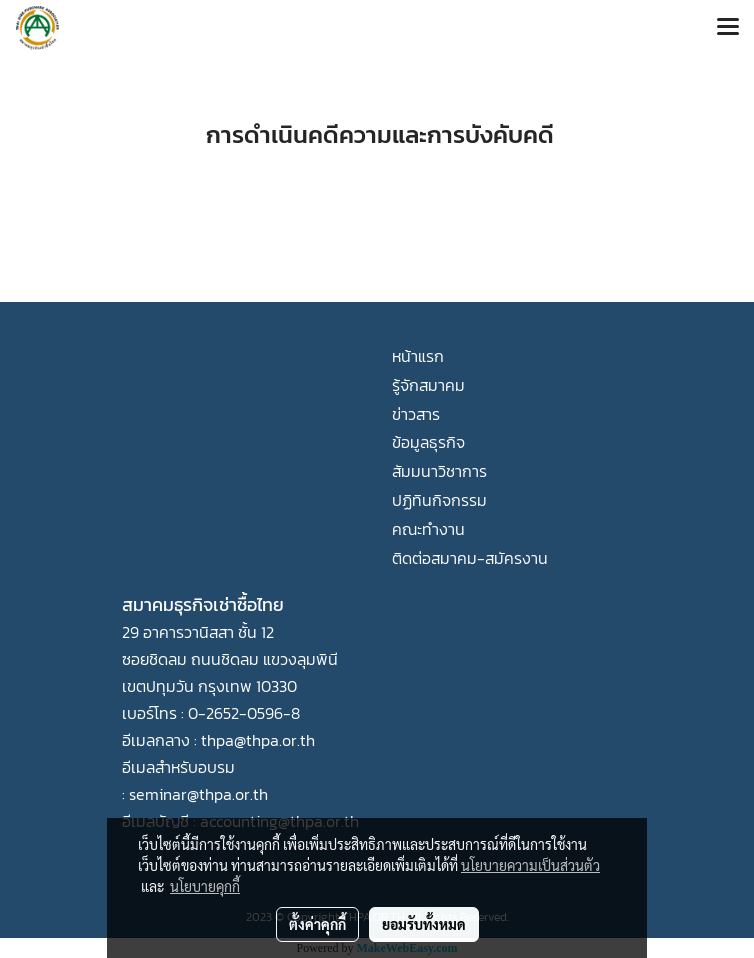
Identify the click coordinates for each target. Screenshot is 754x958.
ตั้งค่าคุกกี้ (317, 924)
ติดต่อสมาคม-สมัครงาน (470, 558)
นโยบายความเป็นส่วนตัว (530, 865)
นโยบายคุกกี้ (205, 886)
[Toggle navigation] (728, 28)
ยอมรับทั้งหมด (424, 924)
